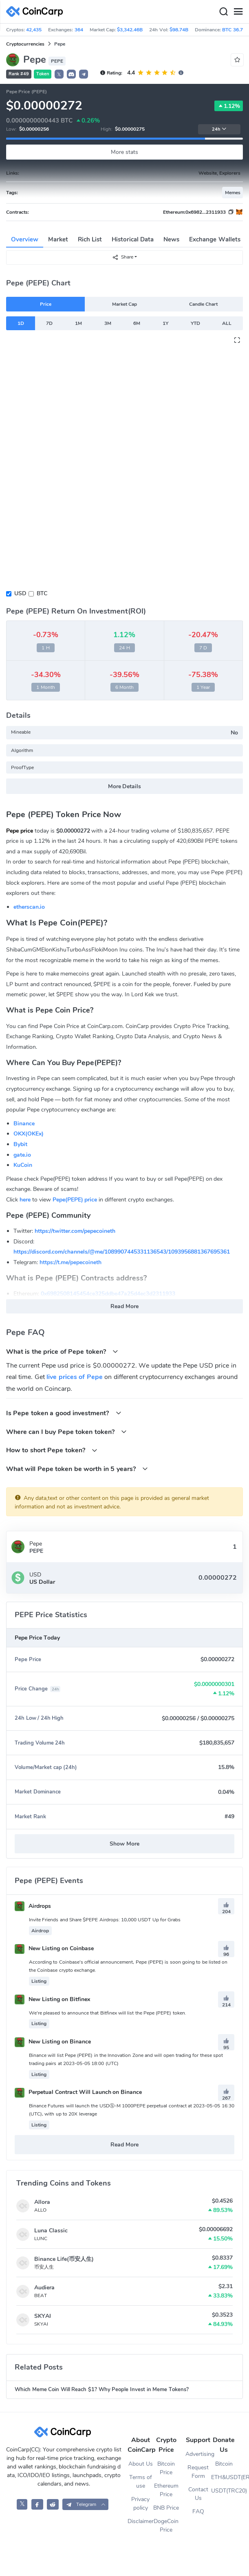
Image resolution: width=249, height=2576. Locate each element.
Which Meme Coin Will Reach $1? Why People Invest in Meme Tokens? (102, 2389)
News (171, 239)
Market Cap (124, 304)
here (25, 1200)
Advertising (198, 2454)
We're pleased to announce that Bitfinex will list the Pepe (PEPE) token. (107, 2013)
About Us (140, 2464)
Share (122, 257)
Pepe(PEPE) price (75, 1200)
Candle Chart (203, 304)
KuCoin (22, 1165)
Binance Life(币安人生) (64, 2259)
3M (107, 323)
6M (136, 323)
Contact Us (198, 2494)
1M (78, 323)
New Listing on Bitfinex (52, 1999)
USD (20, 593)
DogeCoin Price (166, 2525)
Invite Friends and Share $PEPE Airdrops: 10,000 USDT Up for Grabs (105, 1919)
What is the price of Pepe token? (62, 1351)
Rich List (90, 239)
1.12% (228, 106)
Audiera (44, 2287)
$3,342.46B (130, 29)
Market (58, 239)
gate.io (22, 1155)
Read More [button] (124, 1306)
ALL (226, 323)
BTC (42, 593)
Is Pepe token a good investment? (63, 1413)
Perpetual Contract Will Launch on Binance (78, 2092)
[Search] (223, 11)
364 (79, 29)
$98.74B (179, 29)
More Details (124, 786)
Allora (42, 2202)
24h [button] (219, 129)
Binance (24, 1123)
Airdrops (33, 1906)
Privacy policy (140, 2503)
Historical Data (133, 239)
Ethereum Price (166, 2490)
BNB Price (166, 2508)
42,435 (34, 29)
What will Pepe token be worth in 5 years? (77, 1468)
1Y (165, 323)
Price (45, 304)
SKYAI (42, 2316)
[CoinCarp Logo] (36, 11)
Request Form (198, 2472)
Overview (24, 239)
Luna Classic (51, 2230)
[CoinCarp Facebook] (37, 2504)
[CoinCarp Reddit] (53, 2504)
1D (21, 323)
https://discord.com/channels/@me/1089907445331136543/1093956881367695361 (121, 1252)
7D (49, 323)
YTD (195, 323)
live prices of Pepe (74, 1376)
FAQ (198, 2511)
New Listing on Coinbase (54, 1948)
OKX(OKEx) (28, 1134)
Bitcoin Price (166, 2468)
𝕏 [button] (59, 74)
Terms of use (140, 2481)
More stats (124, 152)
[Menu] (238, 11)
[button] (71, 74)
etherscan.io (29, 907)
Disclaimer (140, 2521)
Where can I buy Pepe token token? (66, 1431)
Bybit (20, 1144)
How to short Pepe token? (51, 1450)
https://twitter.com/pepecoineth (75, 1231)
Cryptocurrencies (25, 44)
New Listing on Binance (53, 2041)
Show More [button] (124, 1844)
